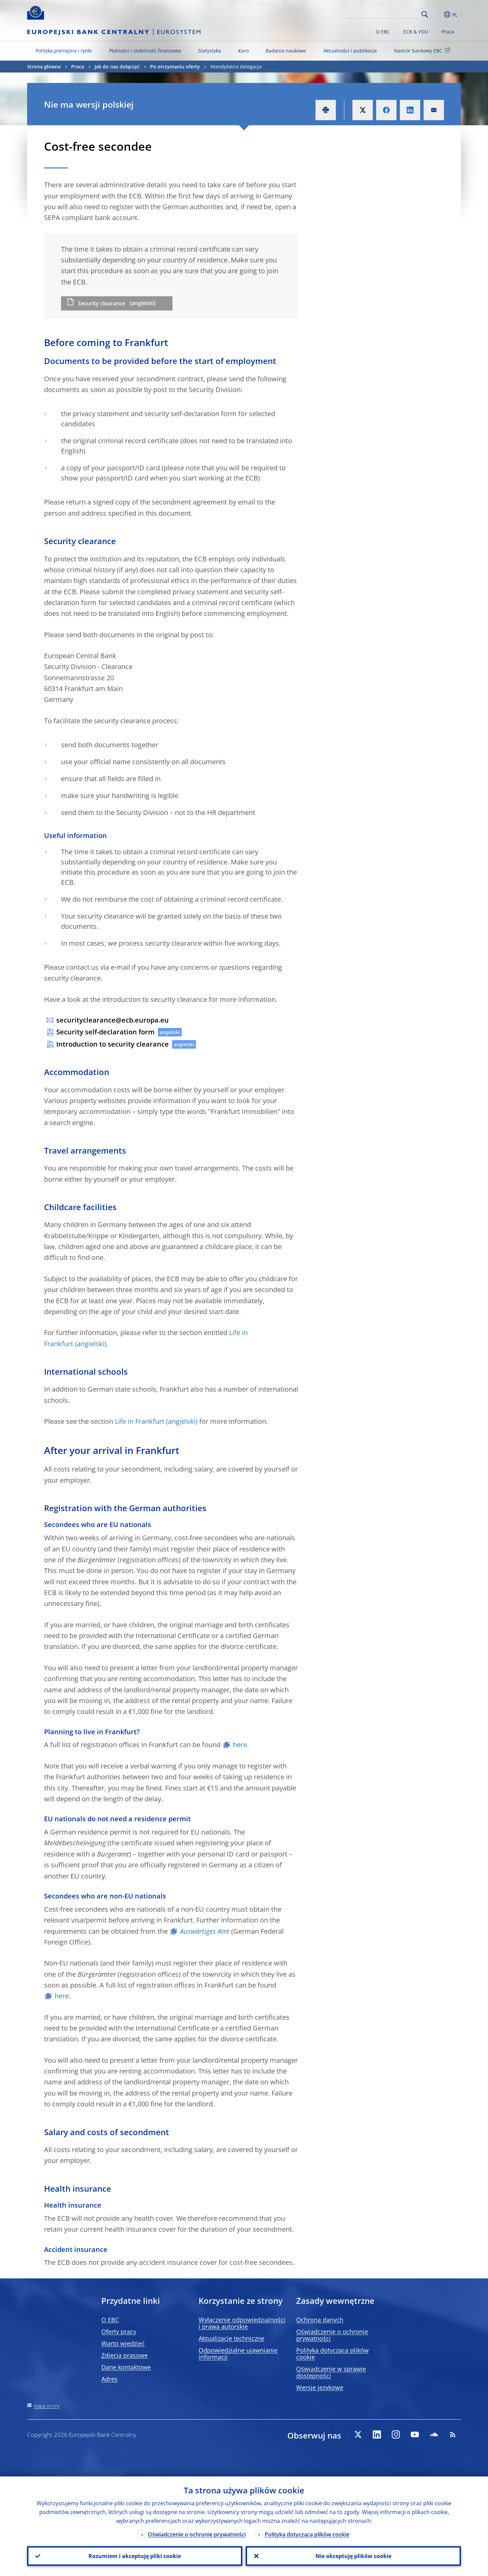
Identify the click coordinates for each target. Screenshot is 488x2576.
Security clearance (101, 303)
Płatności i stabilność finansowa (145, 50)
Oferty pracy (118, 2331)
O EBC (383, 31)
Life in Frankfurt (139, 1421)
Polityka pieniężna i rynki (64, 50)
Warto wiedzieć (123, 2343)
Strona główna (44, 66)
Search (424, 14)
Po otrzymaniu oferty (175, 66)
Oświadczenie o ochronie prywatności (332, 2334)
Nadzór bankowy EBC (423, 50)
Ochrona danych (319, 2320)
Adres (109, 2379)
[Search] (385, 13)
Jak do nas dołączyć (117, 66)
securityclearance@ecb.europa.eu (112, 1020)
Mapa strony (47, 2406)
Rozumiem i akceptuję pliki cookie (134, 2556)
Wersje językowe (319, 2387)
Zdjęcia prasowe (124, 2355)
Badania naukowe (286, 50)
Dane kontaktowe (126, 2367)
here (240, 1744)
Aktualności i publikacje (350, 50)
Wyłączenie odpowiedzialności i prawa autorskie (242, 2323)
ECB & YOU (415, 31)
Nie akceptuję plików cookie (353, 2556)
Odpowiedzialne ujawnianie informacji (238, 2353)
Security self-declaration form (105, 1031)
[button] (437, 14)
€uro (243, 50)
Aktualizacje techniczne (231, 2338)
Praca (448, 31)
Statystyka (209, 50)
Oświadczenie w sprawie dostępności (331, 2372)
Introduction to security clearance (112, 1044)
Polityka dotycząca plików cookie (332, 2353)
